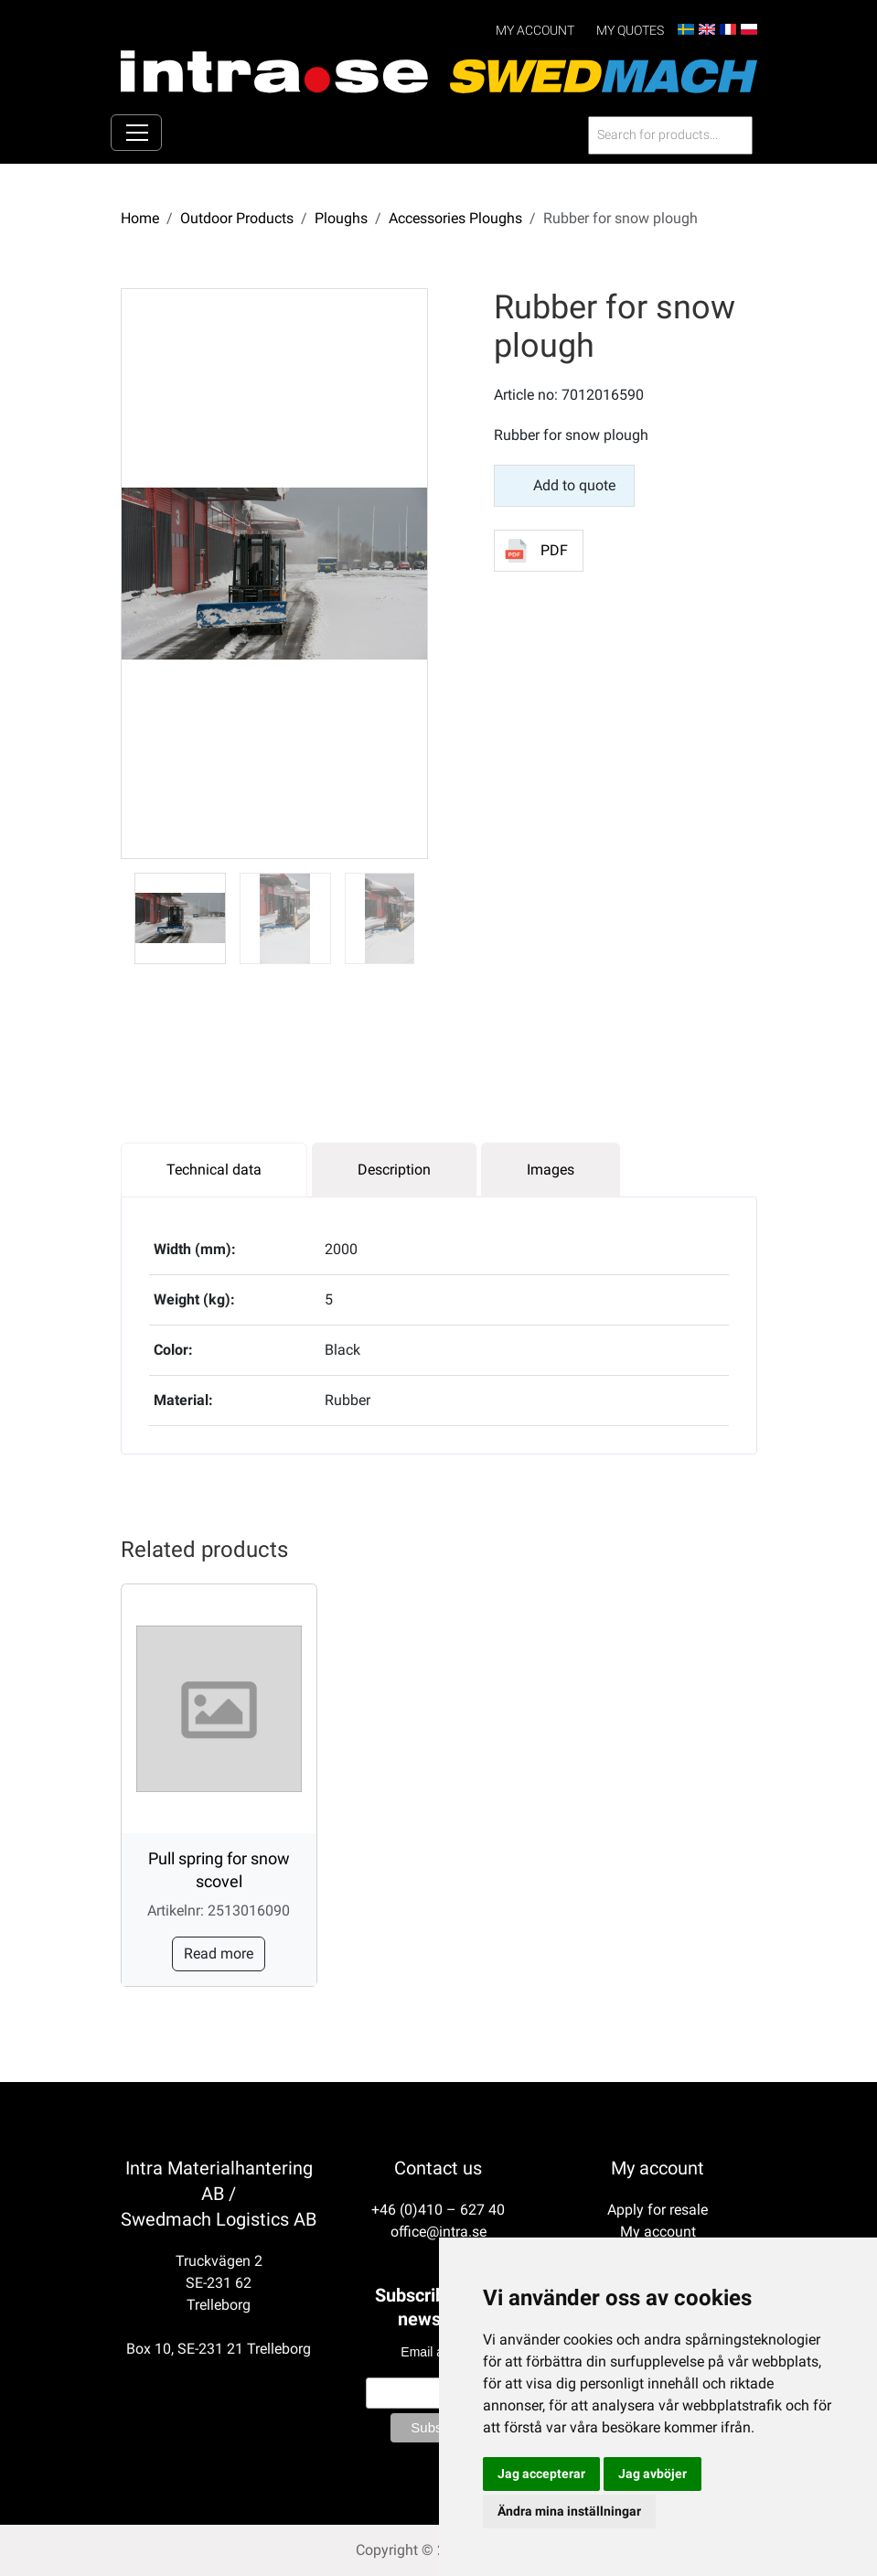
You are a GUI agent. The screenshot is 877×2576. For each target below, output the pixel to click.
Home (140, 217)
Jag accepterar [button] (541, 2473)
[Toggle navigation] (136, 132)
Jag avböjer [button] (652, 2473)
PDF (554, 550)
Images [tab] (550, 1168)
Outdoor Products (237, 217)
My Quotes (630, 30)
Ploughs (341, 217)
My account (535, 30)
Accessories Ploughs (455, 217)
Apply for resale (657, 2209)
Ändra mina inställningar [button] (569, 2511)
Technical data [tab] (214, 1168)
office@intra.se (438, 2231)
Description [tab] (394, 1168)
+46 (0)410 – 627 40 (438, 2209)
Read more (218, 1953)
